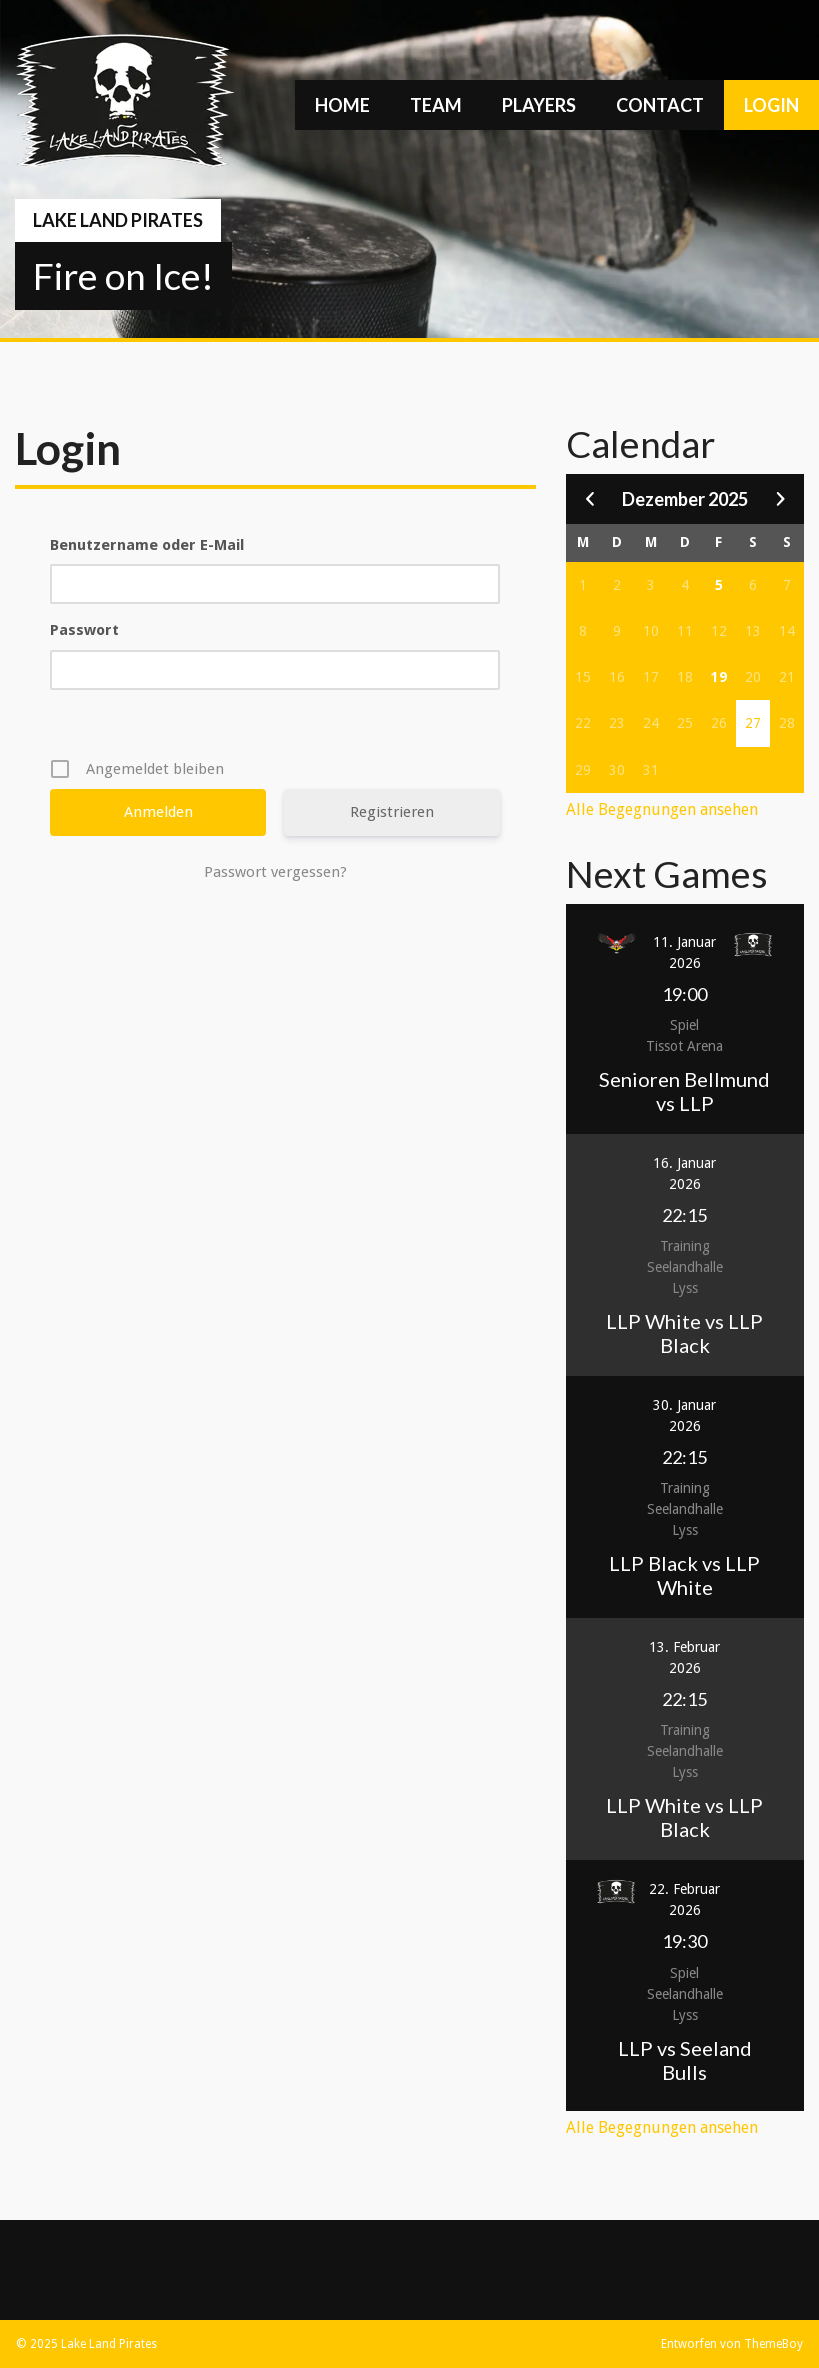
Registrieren (392, 812)
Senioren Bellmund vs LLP (684, 1091)
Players (539, 105)
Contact (660, 105)
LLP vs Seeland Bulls (685, 2060)
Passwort (84, 630)
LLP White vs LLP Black (684, 1333)
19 (719, 677)
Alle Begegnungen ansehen (662, 809)
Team (436, 105)
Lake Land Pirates (118, 220)
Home (342, 105)
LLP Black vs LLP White (684, 1575)
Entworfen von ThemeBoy (732, 2344)
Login (771, 105)
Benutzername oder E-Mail (147, 545)
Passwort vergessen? (275, 872)
